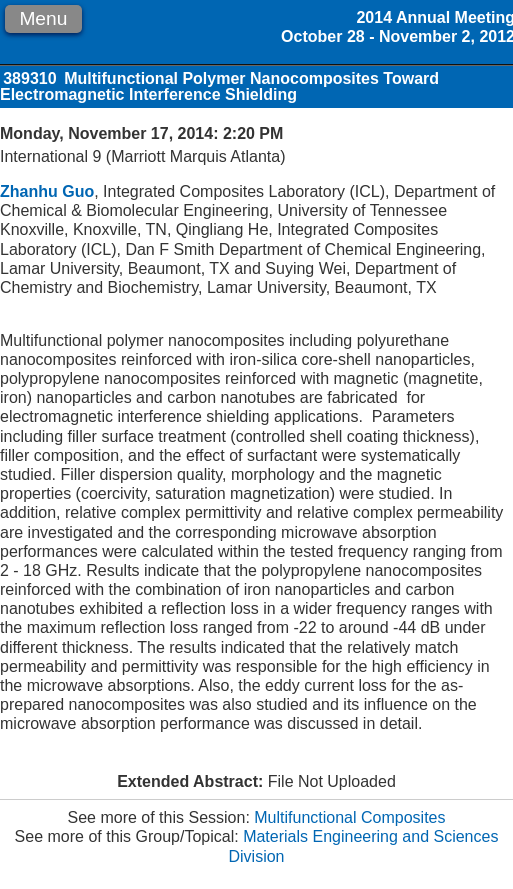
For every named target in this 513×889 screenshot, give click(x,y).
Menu (43, 18)
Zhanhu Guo (47, 191)
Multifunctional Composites (349, 817)
